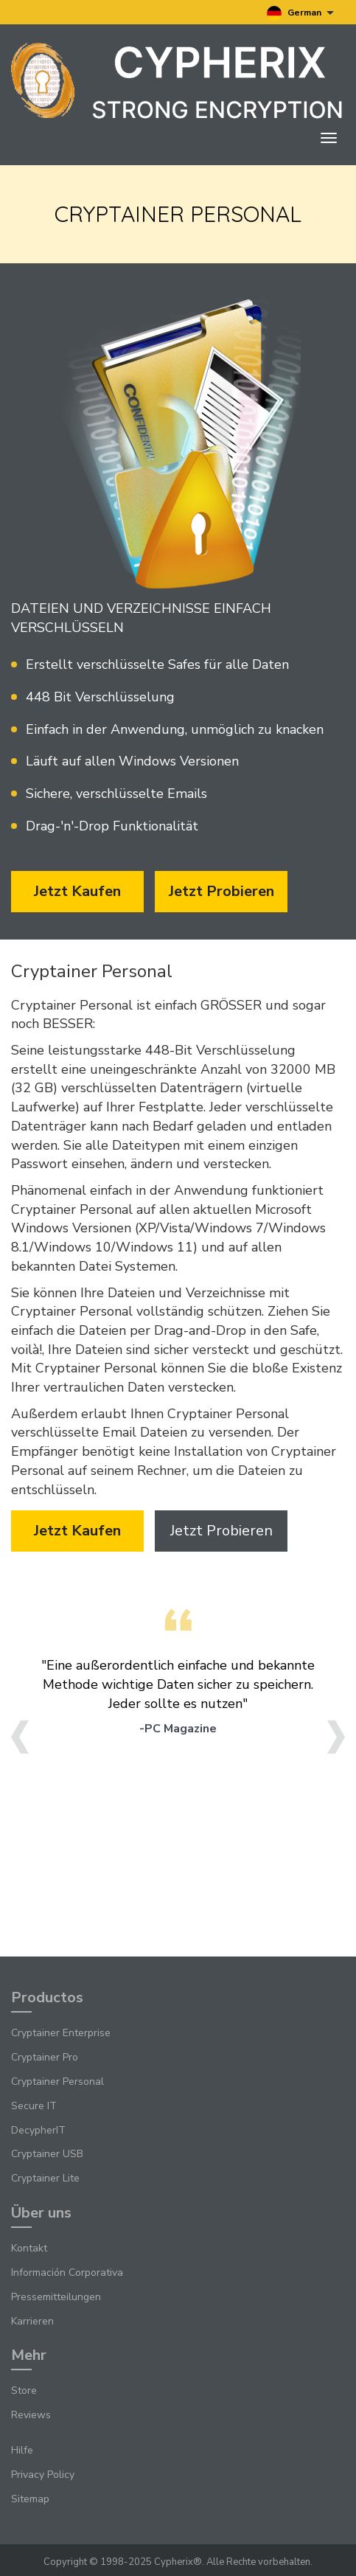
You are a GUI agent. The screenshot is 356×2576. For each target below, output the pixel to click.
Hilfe (22, 2450)
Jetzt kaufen (77, 891)
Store (24, 2391)
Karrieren (32, 2321)
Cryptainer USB (47, 2154)
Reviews (31, 2415)
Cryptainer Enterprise (61, 2033)
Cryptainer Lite (45, 2178)
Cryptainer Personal (57, 2082)
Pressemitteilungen (56, 2297)
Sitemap (30, 2499)
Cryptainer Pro (44, 2057)
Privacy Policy (42, 2475)
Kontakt (29, 2248)
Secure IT (34, 2106)
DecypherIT (38, 2130)
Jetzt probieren (221, 891)
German (300, 13)
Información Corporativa (67, 2273)
